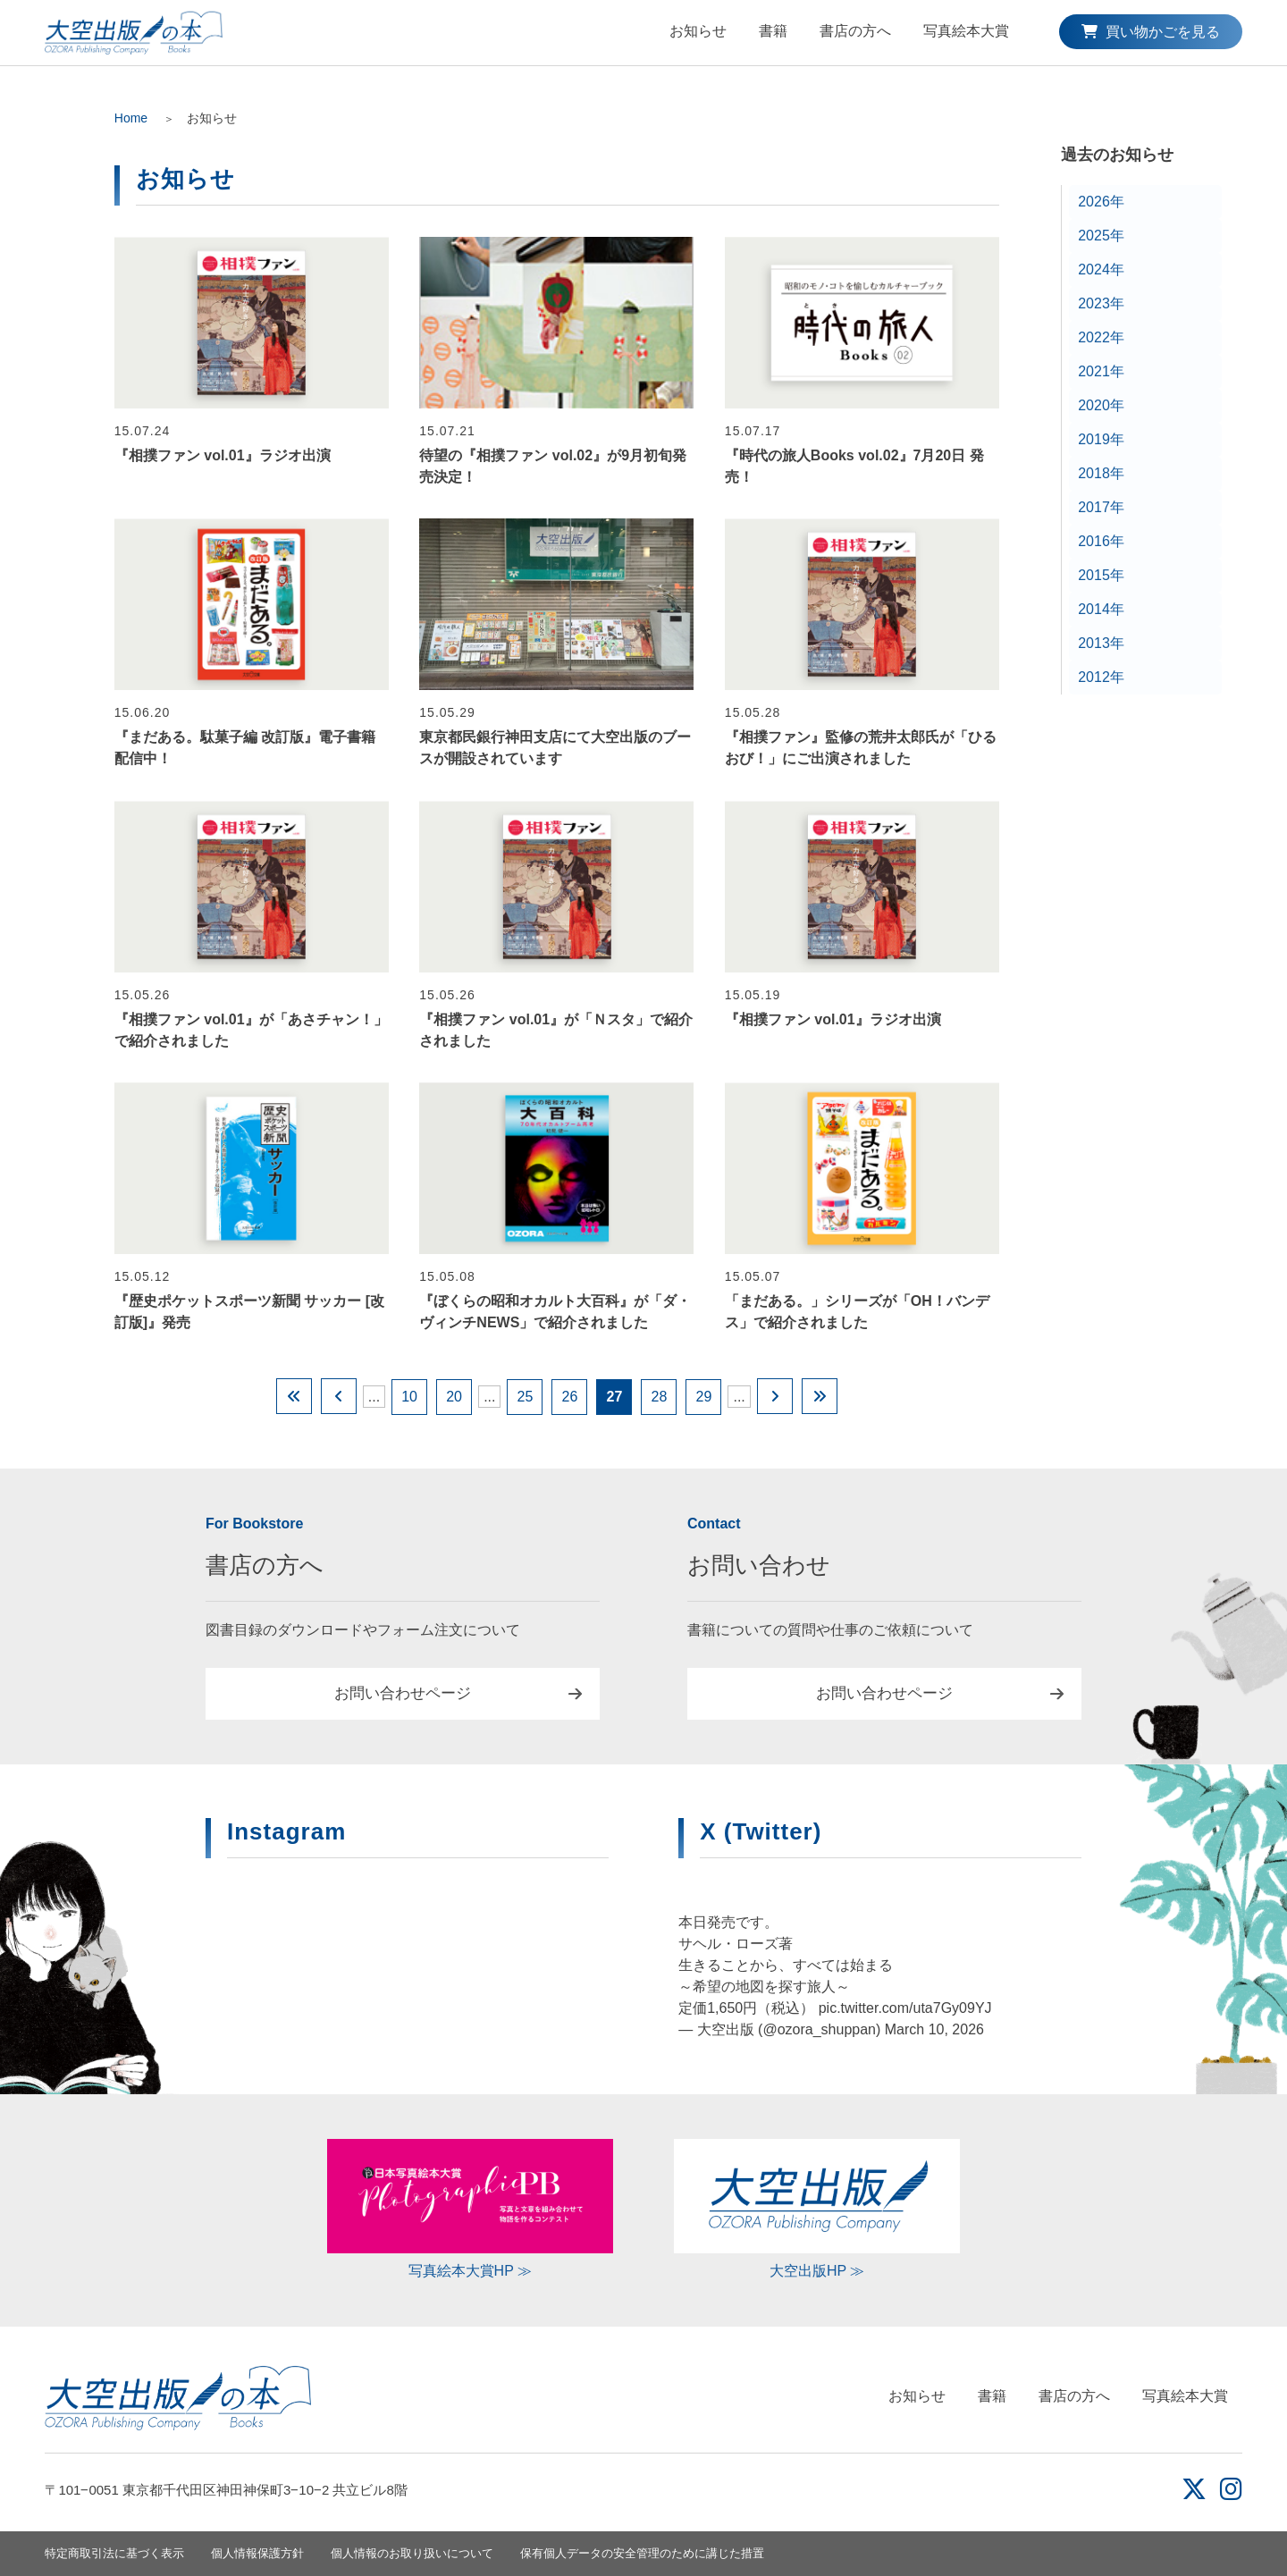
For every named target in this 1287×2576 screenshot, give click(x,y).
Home (130, 118)
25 (525, 1396)
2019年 (1101, 439)
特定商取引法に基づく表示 (114, 2553)
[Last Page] (819, 1396)
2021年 (1101, 371)
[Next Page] (775, 1396)
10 (409, 1396)
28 (660, 1396)
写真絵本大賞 (966, 30)
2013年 (1101, 643)
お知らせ (698, 30)
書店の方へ (855, 30)
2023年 (1101, 303)
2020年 (1101, 405)
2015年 (1101, 575)
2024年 (1101, 269)
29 (704, 1396)
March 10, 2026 (934, 2029)
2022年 (1101, 337)
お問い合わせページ (402, 1693)
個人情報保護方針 (257, 2553)
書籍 (773, 30)
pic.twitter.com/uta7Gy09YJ (905, 2008)
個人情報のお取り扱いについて (412, 2553)
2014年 (1101, 609)
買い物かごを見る (1150, 31)
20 (454, 1396)
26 (570, 1396)
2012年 (1101, 677)
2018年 (1101, 473)
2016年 (1101, 541)
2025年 (1101, 235)
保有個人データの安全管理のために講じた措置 (642, 2553)
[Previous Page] (339, 1396)
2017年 (1101, 507)
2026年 (1101, 201)
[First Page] (294, 1396)
